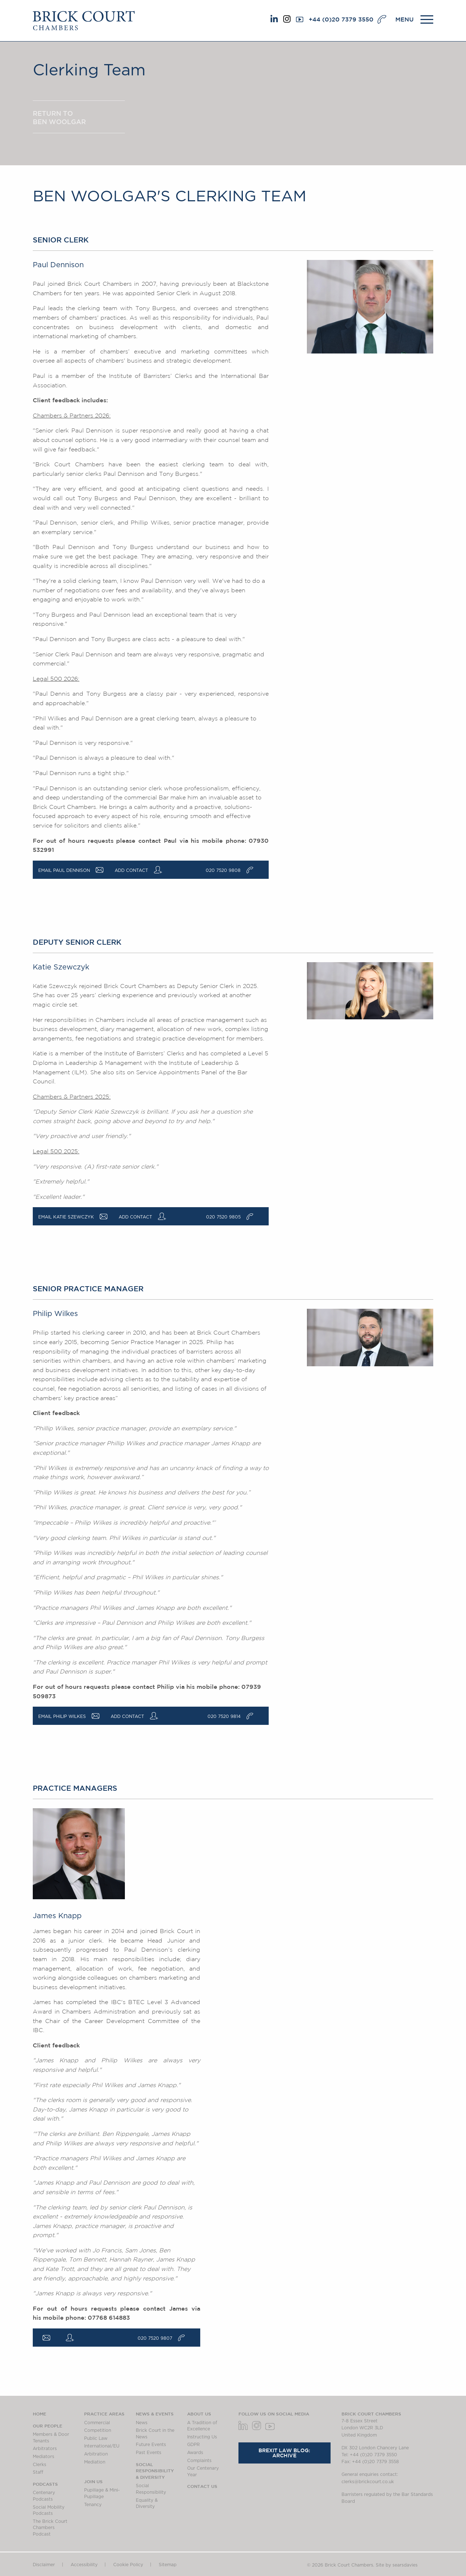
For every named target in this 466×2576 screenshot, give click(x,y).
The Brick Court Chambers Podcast (50, 2527)
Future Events (151, 2444)
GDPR (193, 2444)
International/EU (101, 2446)
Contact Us (202, 2486)
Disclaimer (44, 2565)
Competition (97, 2430)
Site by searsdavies (397, 2565)
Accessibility (84, 2565)
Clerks (39, 2464)
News (141, 2423)
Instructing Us (202, 2437)
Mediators (43, 2456)
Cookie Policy (128, 2565)
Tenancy (93, 2504)
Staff (38, 2472)
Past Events (148, 2452)
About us (199, 2413)
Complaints (199, 2460)
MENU (404, 19)
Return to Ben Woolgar (59, 117)
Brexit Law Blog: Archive (284, 2452)
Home (39, 2413)
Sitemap (168, 2565)
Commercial (97, 2423)
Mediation (94, 2462)
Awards (195, 2452)
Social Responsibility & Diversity (155, 2471)
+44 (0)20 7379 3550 (341, 19)
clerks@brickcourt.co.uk (367, 2482)
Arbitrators (45, 2448)
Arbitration (96, 2454)
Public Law (95, 2438)
